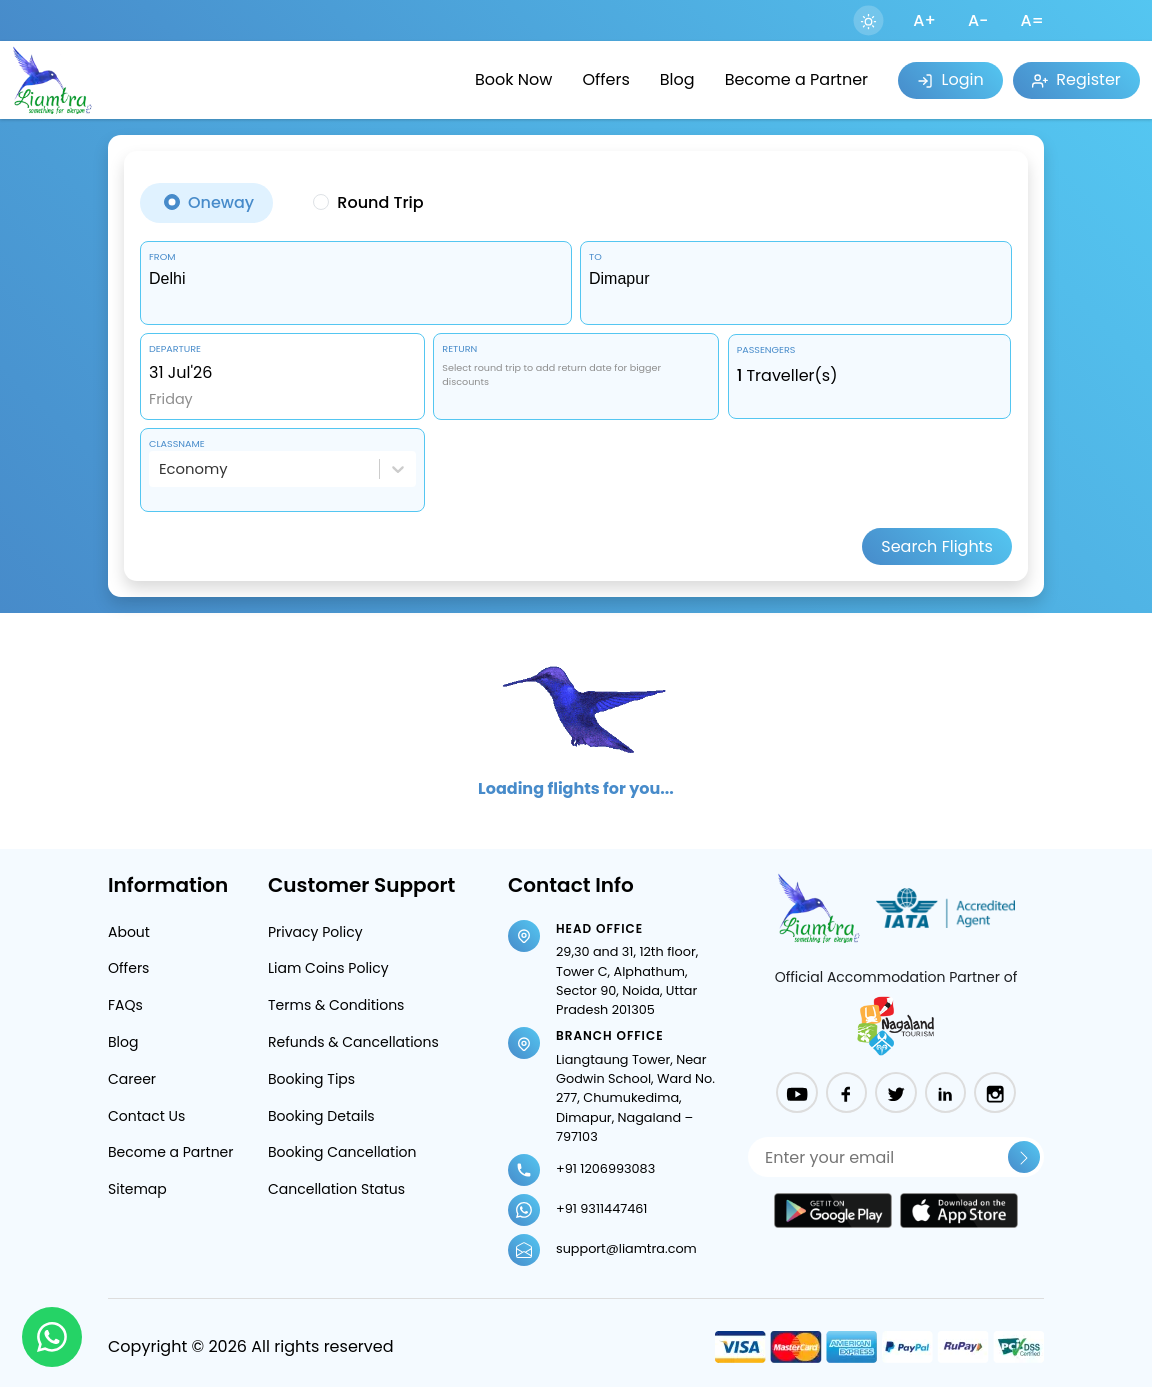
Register (1076, 79)
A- (978, 20)
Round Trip (380, 202)
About (129, 932)
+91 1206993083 (605, 1168)
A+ (924, 20)
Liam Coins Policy (328, 968)
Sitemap (137, 1189)
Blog (677, 79)
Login (950, 79)
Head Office (599, 928)
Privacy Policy (315, 932)
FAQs (125, 1005)
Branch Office (610, 1035)
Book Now (513, 79)
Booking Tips (311, 1079)
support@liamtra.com (626, 1248)
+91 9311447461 (601, 1208)
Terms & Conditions (336, 1005)
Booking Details (321, 1116)
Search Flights (937, 546)
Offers (605, 79)
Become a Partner (796, 79)
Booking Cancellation (342, 1152)
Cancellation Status (336, 1189)
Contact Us (146, 1116)
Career (132, 1079)
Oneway (221, 202)
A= (1032, 20)
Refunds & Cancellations (353, 1042)
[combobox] (356, 279)
